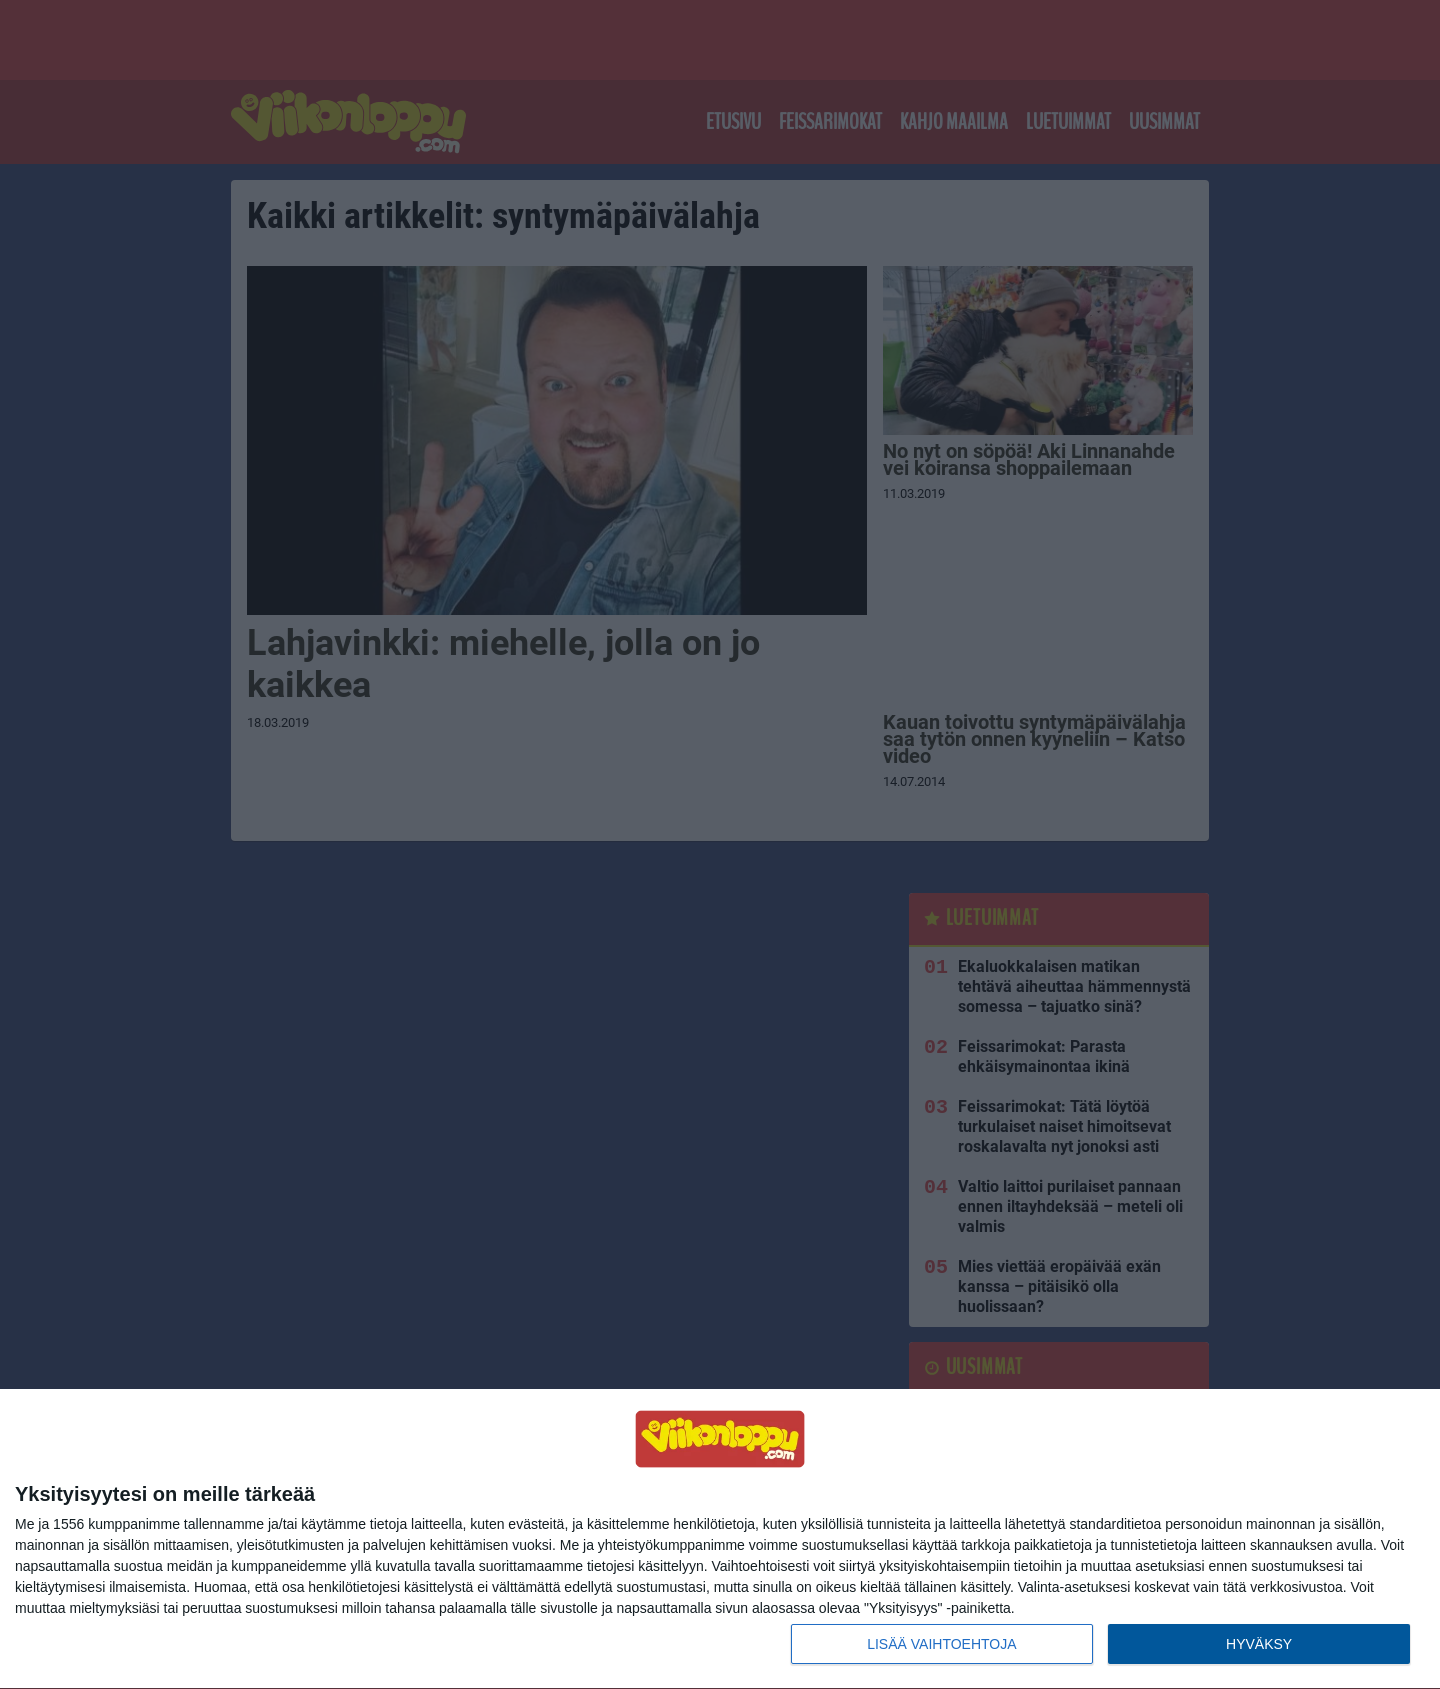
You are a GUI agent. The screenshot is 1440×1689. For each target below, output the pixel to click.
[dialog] (720, 1539)
